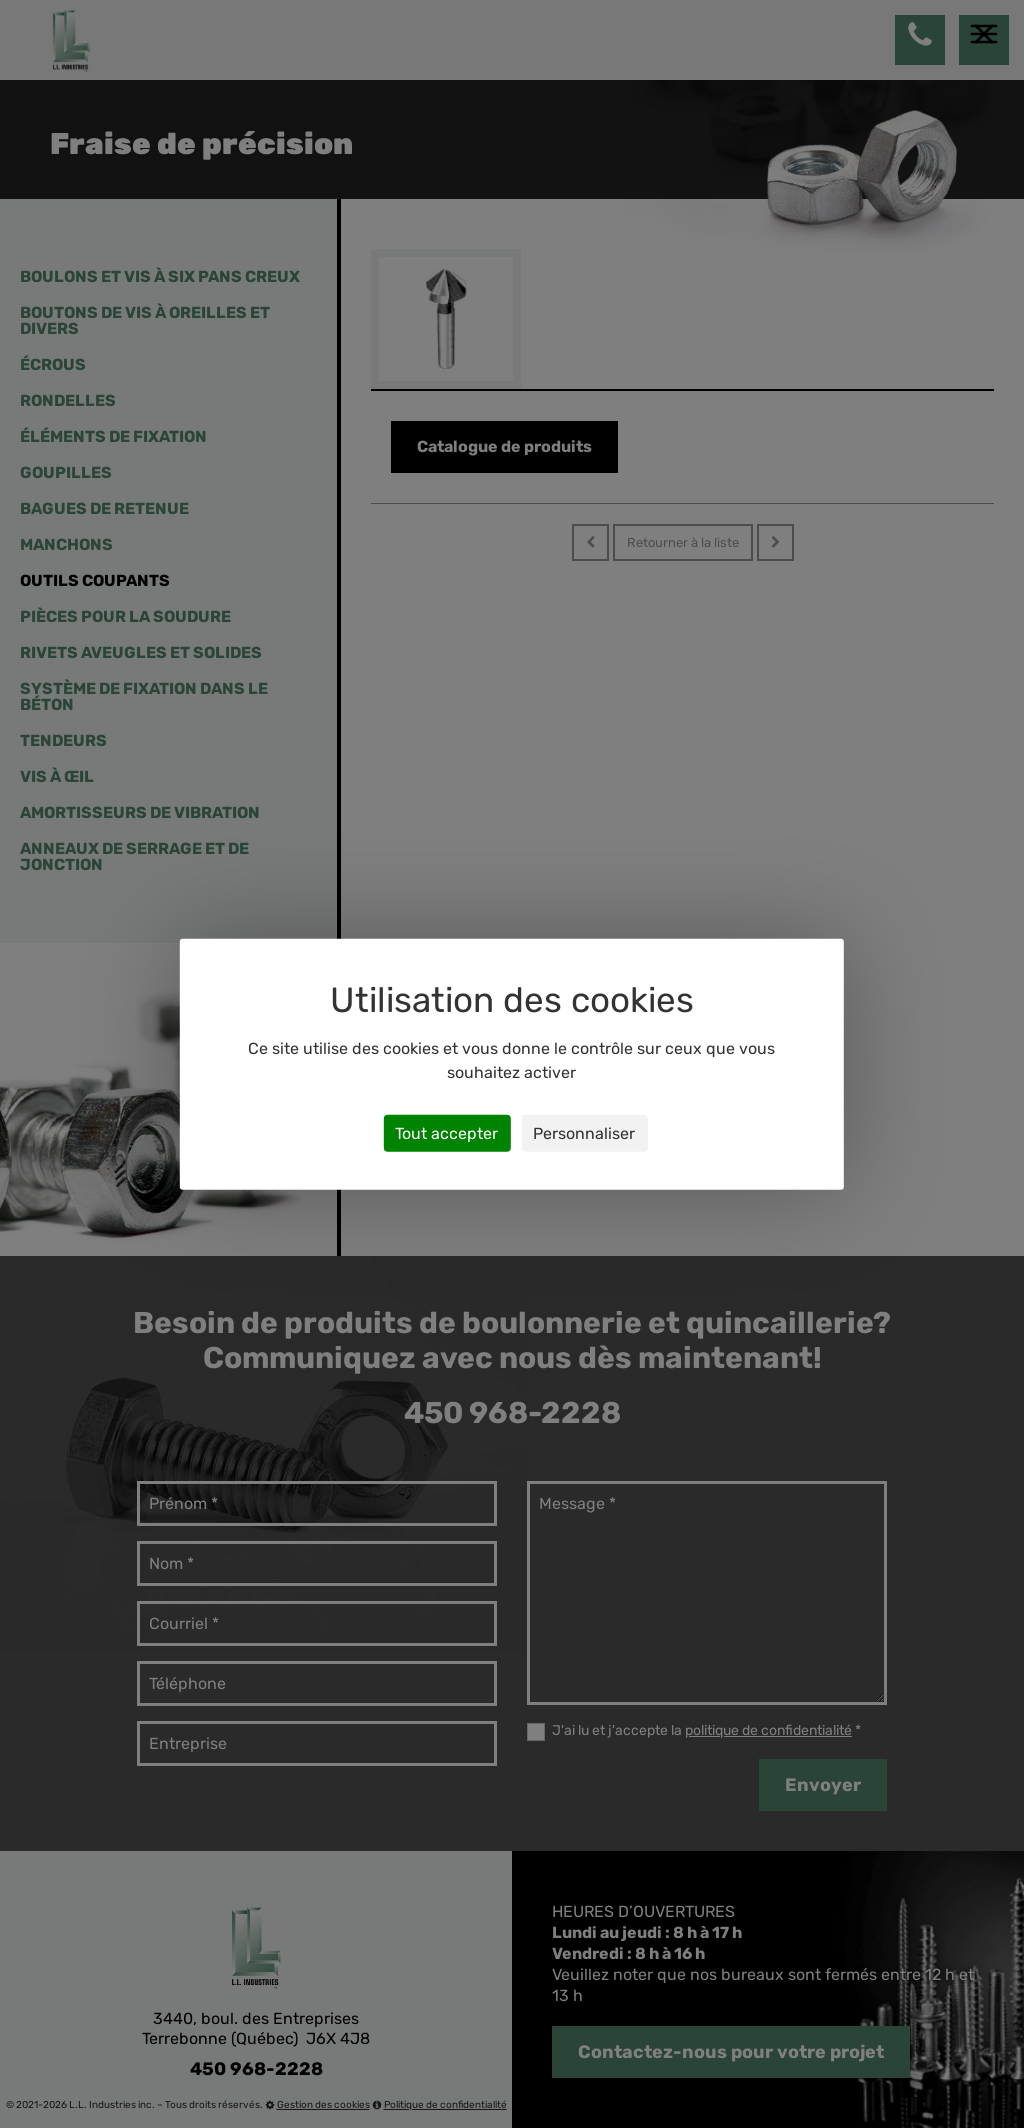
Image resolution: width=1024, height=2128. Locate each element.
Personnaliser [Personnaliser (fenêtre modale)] (584, 1132)
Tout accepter (446, 1132)
